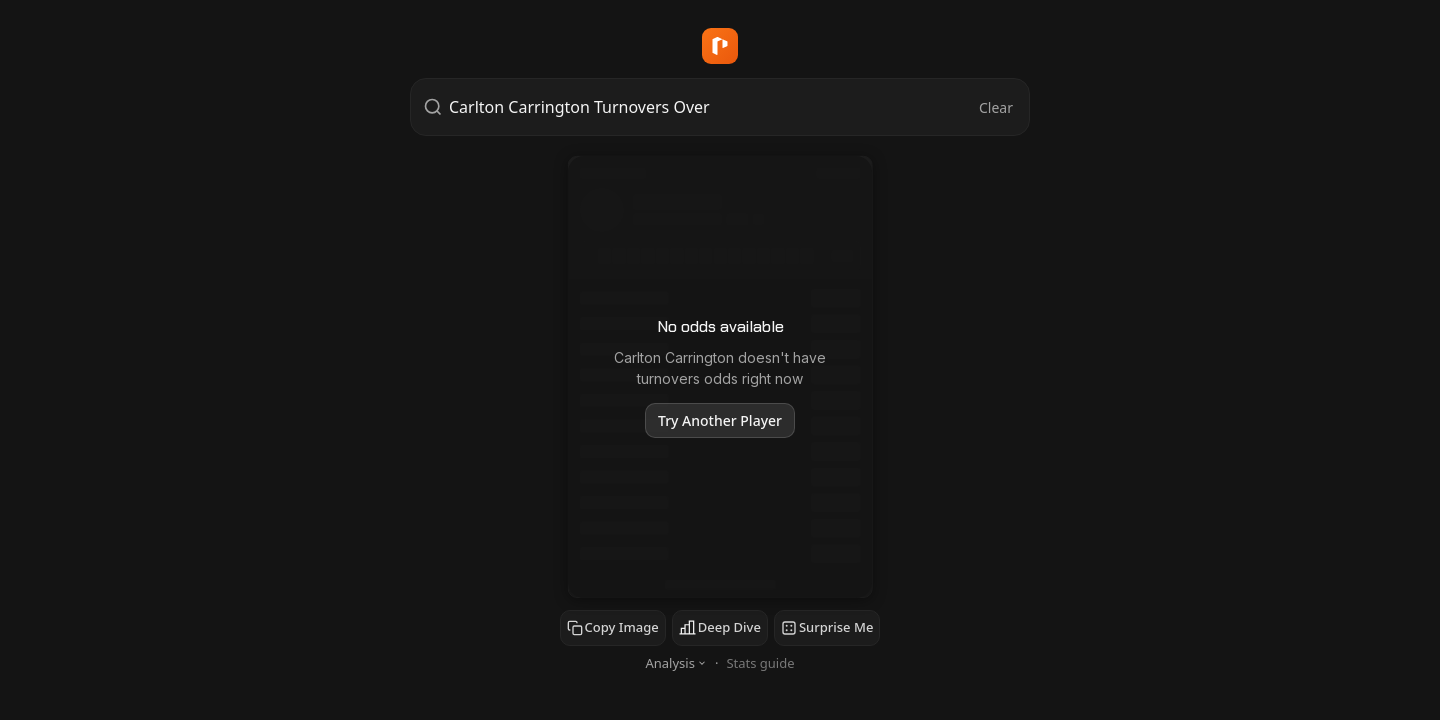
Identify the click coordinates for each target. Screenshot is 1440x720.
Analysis (675, 663)
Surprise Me (827, 627)
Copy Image (613, 627)
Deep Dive (720, 627)
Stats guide (760, 663)
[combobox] (712, 107)
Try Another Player (720, 420)
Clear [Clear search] (996, 107)
